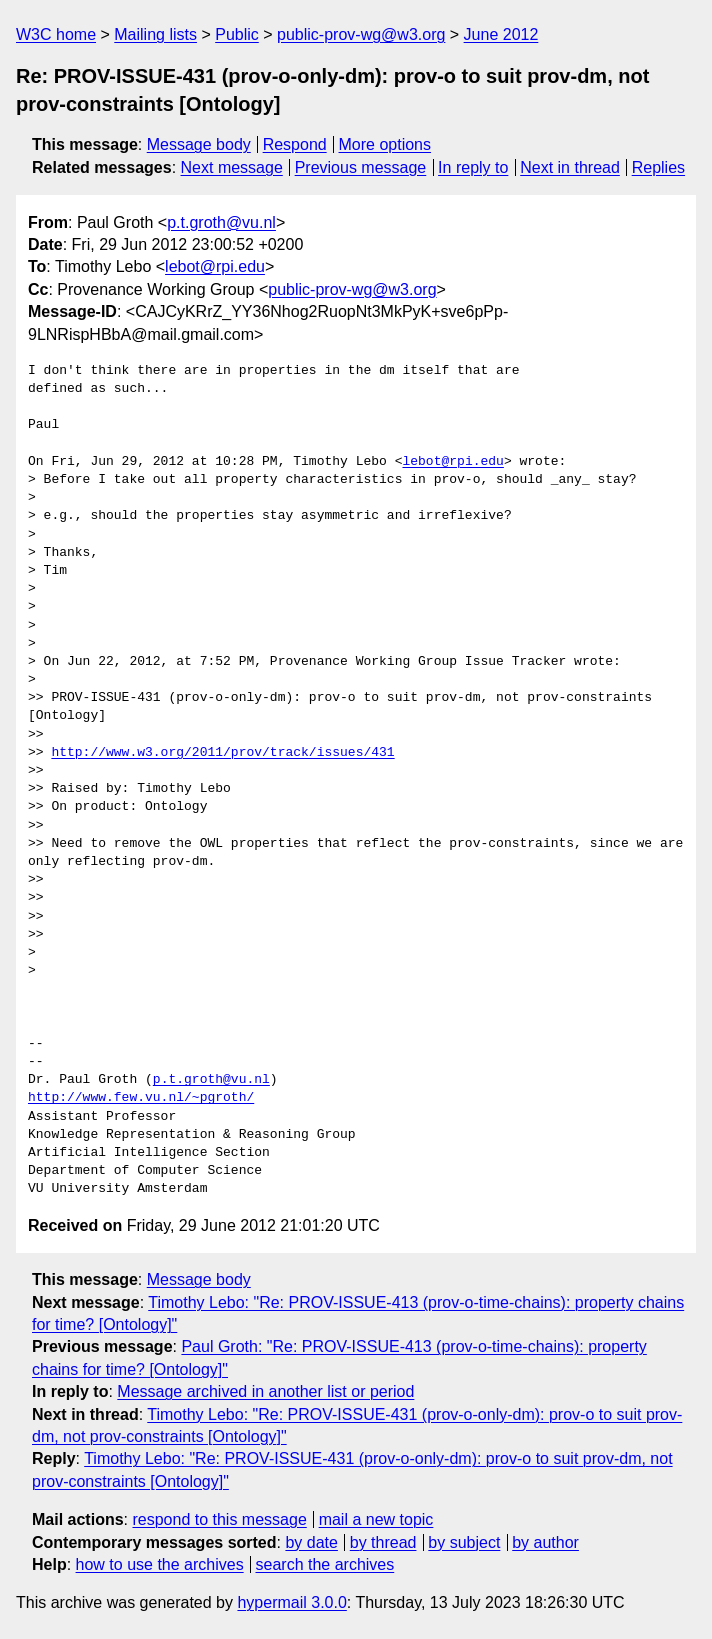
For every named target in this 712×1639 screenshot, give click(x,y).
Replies (658, 167)
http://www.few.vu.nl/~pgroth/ (141, 1098)
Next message (232, 167)
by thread (383, 1542)
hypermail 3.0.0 (291, 1602)
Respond (295, 144)
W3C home (56, 34)
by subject (464, 1542)
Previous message (361, 167)
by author (545, 1542)
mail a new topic (376, 1519)
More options (385, 144)
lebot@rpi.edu (215, 266)
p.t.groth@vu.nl (221, 222)
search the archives (325, 1564)
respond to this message (219, 1519)
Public (237, 34)
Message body (199, 144)
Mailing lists (155, 34)
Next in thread (570, 167)
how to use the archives (160, 1564)
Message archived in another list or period (265, 1391)
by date (311, 1542)
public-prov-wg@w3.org (361, 34)
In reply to (473, 167)
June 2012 (501, 34)
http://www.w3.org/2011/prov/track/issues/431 (222, 753)
